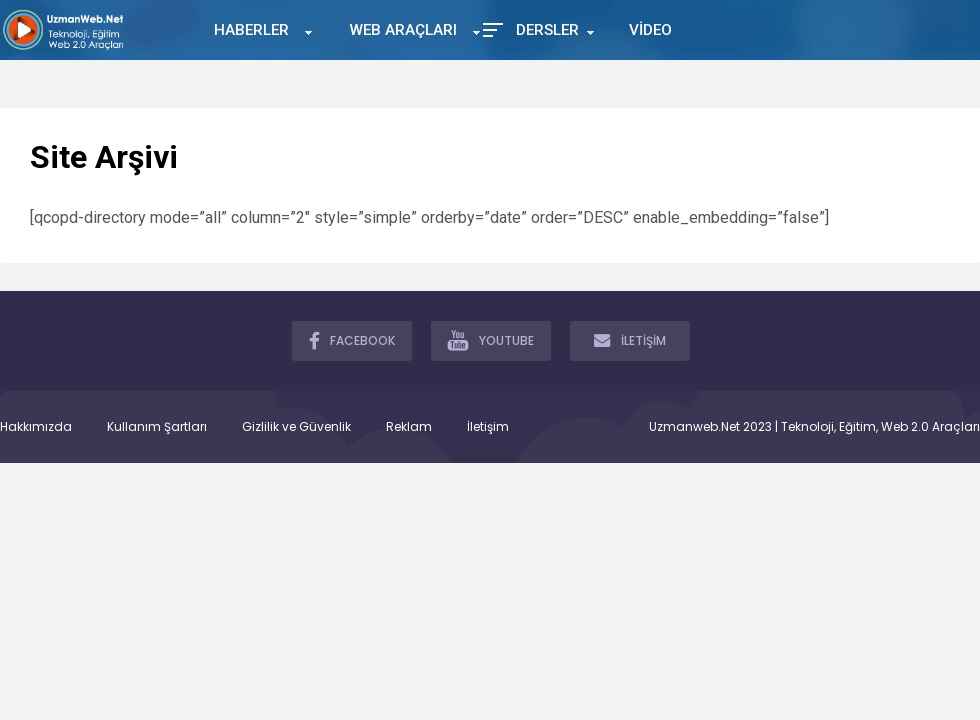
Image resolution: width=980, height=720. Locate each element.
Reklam (409, 427)
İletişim (488, 427)
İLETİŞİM (630, 340)
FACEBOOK (352, 340)
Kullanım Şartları (157, 427)
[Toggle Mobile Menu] (490, 28)
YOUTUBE (490, 340)
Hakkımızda (36, 427)
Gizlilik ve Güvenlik (296, 427)
